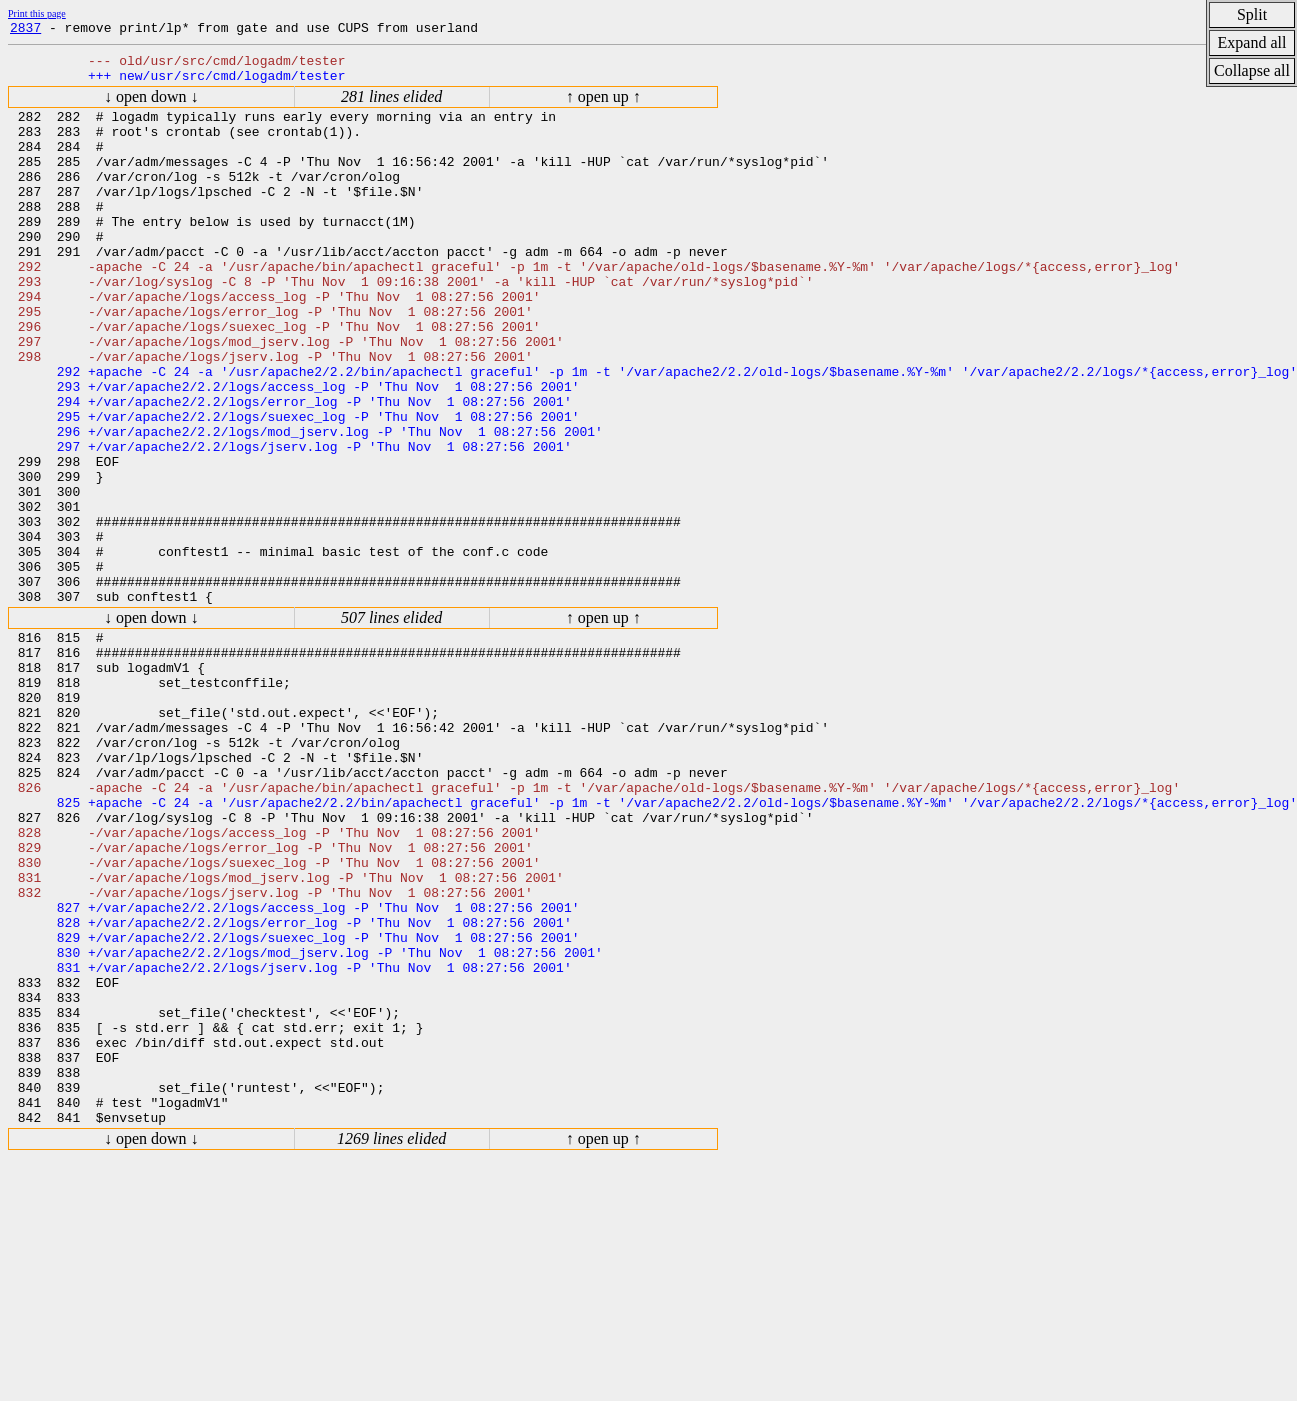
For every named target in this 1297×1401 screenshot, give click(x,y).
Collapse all (1252, 70)
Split (1252, 14)
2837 (25, 30)
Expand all (1252, 42)
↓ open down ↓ (151, 105)
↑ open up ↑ (603, 105)
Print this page (37, 13)
